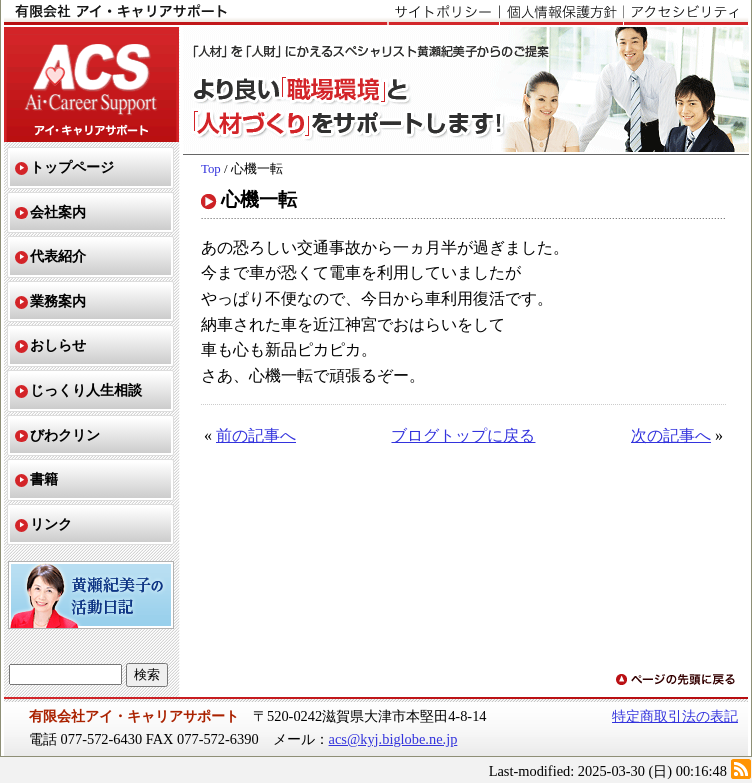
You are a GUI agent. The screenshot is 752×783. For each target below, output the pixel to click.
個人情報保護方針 (561, 13)
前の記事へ (256, 435)
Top (211, 169)
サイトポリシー (443, 13)
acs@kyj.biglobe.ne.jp (393, 739)
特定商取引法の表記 (675, 716)
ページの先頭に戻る (677, 680)
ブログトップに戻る (463, 435)
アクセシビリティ (685, 13)
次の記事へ (671, 435)
